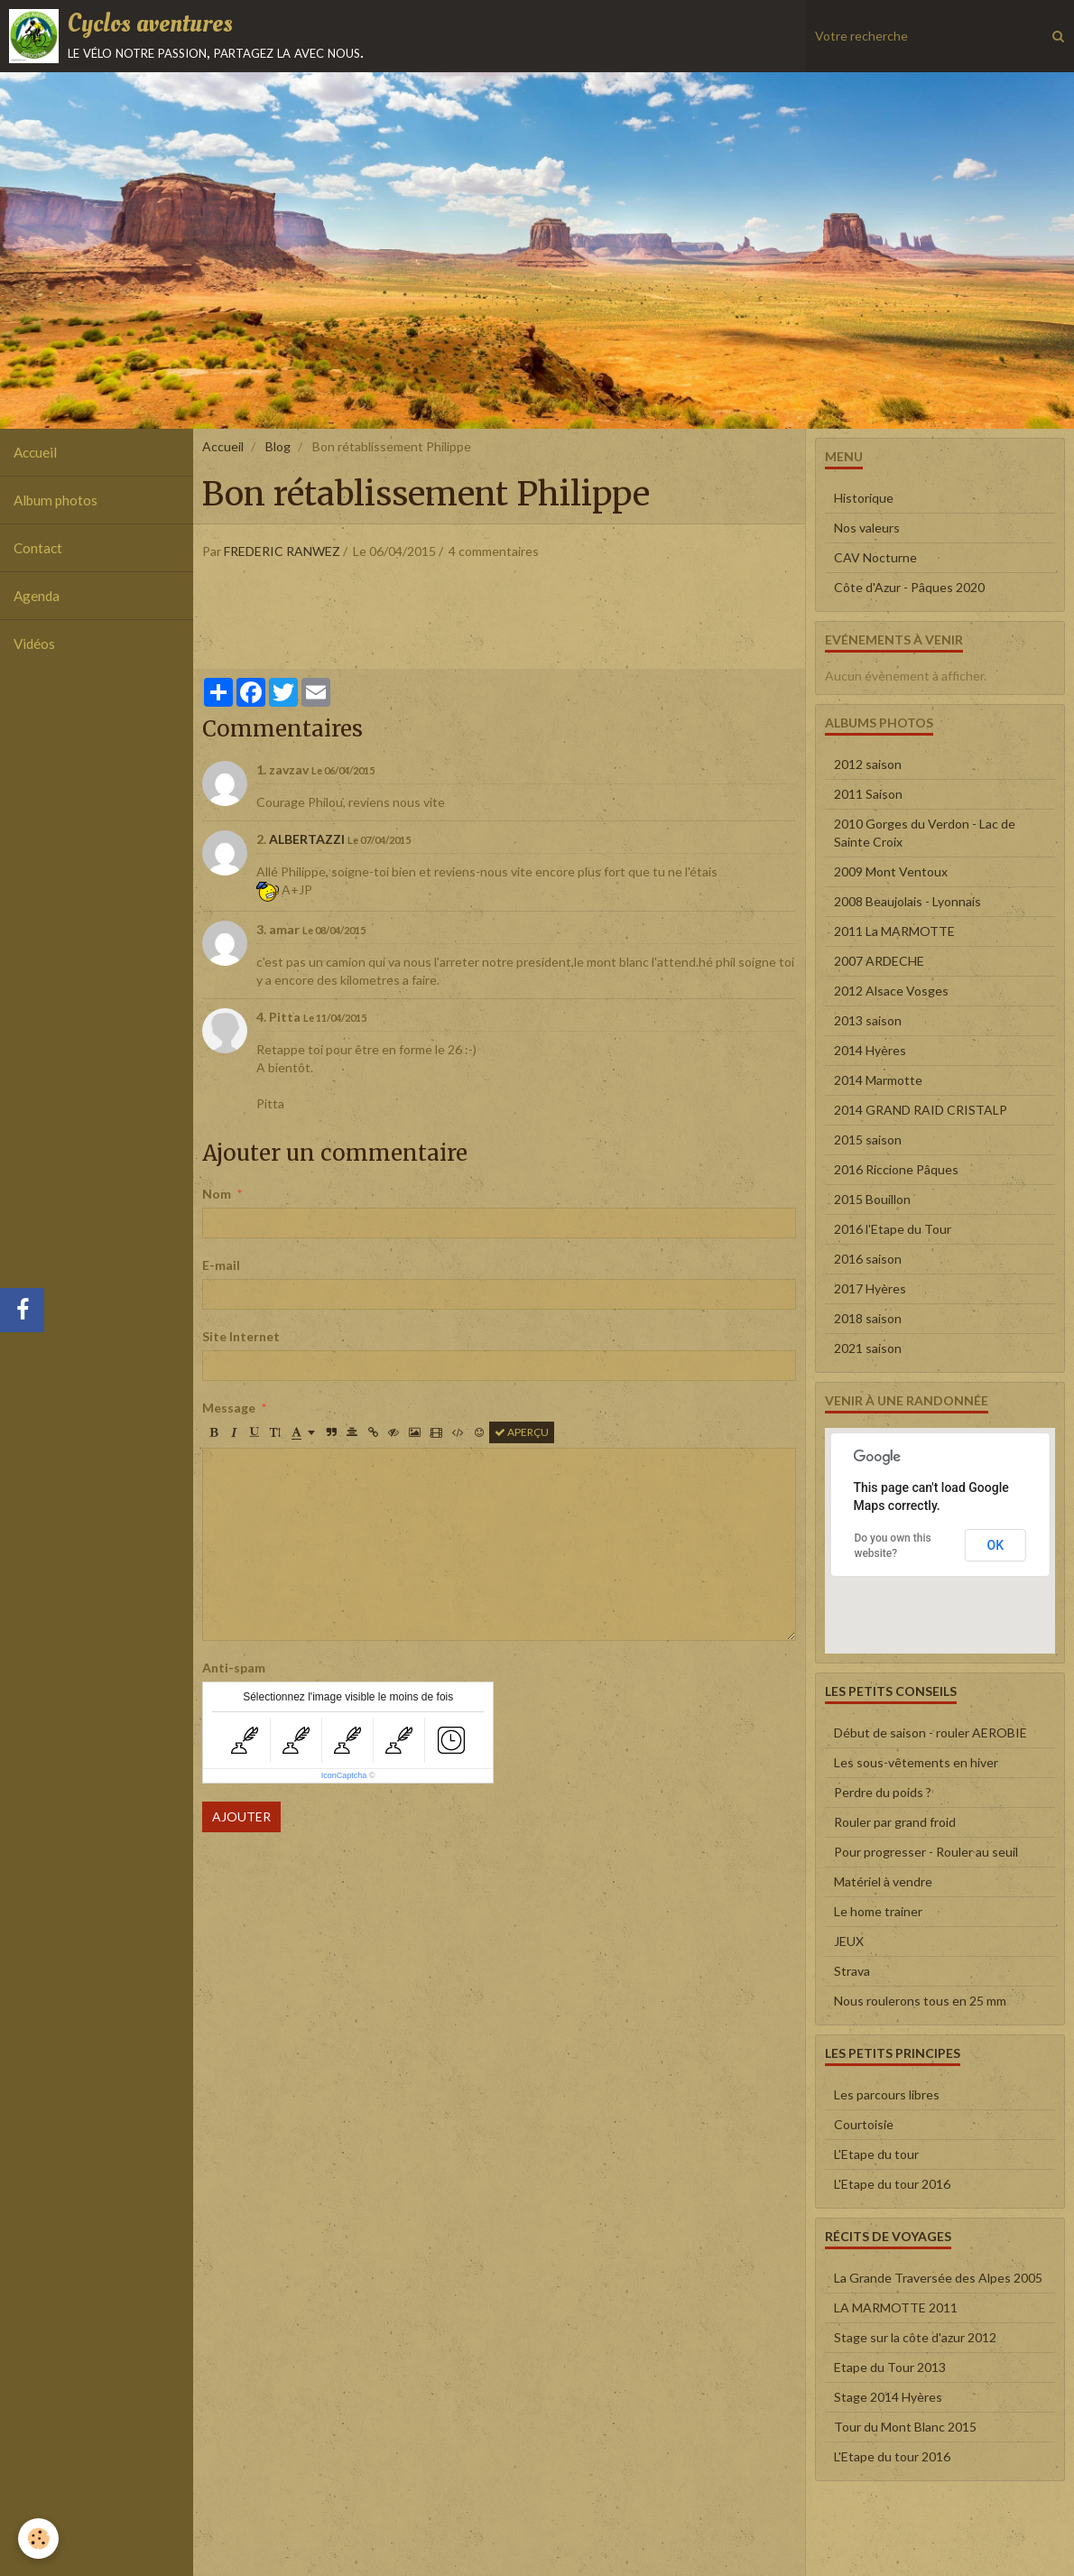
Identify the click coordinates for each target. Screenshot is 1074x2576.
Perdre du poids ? (882, 1792)
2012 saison (868, 764)
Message (228, 1407)
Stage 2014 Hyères (888, 2397)
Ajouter (241, 1816)
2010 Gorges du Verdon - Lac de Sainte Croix (924, 832)
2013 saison (868, 1020)
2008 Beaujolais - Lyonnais (907, 901)
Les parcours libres (887, 2094)
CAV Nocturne (875, 557)
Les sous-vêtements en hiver (916, 1762)
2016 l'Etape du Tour (892, 1229)
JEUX (849, 1941)
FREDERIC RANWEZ (282, 551)
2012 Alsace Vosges (891, 990)
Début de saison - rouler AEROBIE (930, 1732)
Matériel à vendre (883, 1881)
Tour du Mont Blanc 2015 (905, 2426)
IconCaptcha (344, 1775)
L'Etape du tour (876, 2154)
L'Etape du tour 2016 (892, 2183)
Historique (863, 497)
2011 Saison (868, 794)
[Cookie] (38, 2538)
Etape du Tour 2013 (890, 2367)
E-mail (221, 1265)
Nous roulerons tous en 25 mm (920, 2000)
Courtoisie (863, 2124)
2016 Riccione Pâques (896, 1169)
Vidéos (34, 643)
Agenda (37, 596)
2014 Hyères (870, 1050)
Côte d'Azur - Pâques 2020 (909, 587)
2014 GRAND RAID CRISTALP (920, 1109)
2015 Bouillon (872, 1199)
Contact (38, 548)
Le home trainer (878, 1911)
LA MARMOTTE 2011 (896, 2307)
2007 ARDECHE (879, 960)
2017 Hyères (870, 1288)
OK (995, 1545)
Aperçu (522, 1432)
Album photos (55, 500)
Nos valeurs (867, 527)
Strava (852, 1970)
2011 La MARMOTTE (894, 931)
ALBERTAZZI (307, 839)
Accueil (35, 452)
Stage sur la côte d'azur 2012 (915, 2337)
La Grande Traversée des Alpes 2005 (938, 2277)
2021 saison (868, 1348)
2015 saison (868, 1139)
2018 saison (868, 1318)
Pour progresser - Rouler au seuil (926, 1851)
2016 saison (868, 1258)
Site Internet (241, 1336)
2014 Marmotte (878, 1080)
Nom (216, 1193)
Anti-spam (233, 1667)
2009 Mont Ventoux (891, 871)
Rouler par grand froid (895, 1822)
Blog (278, 446)
